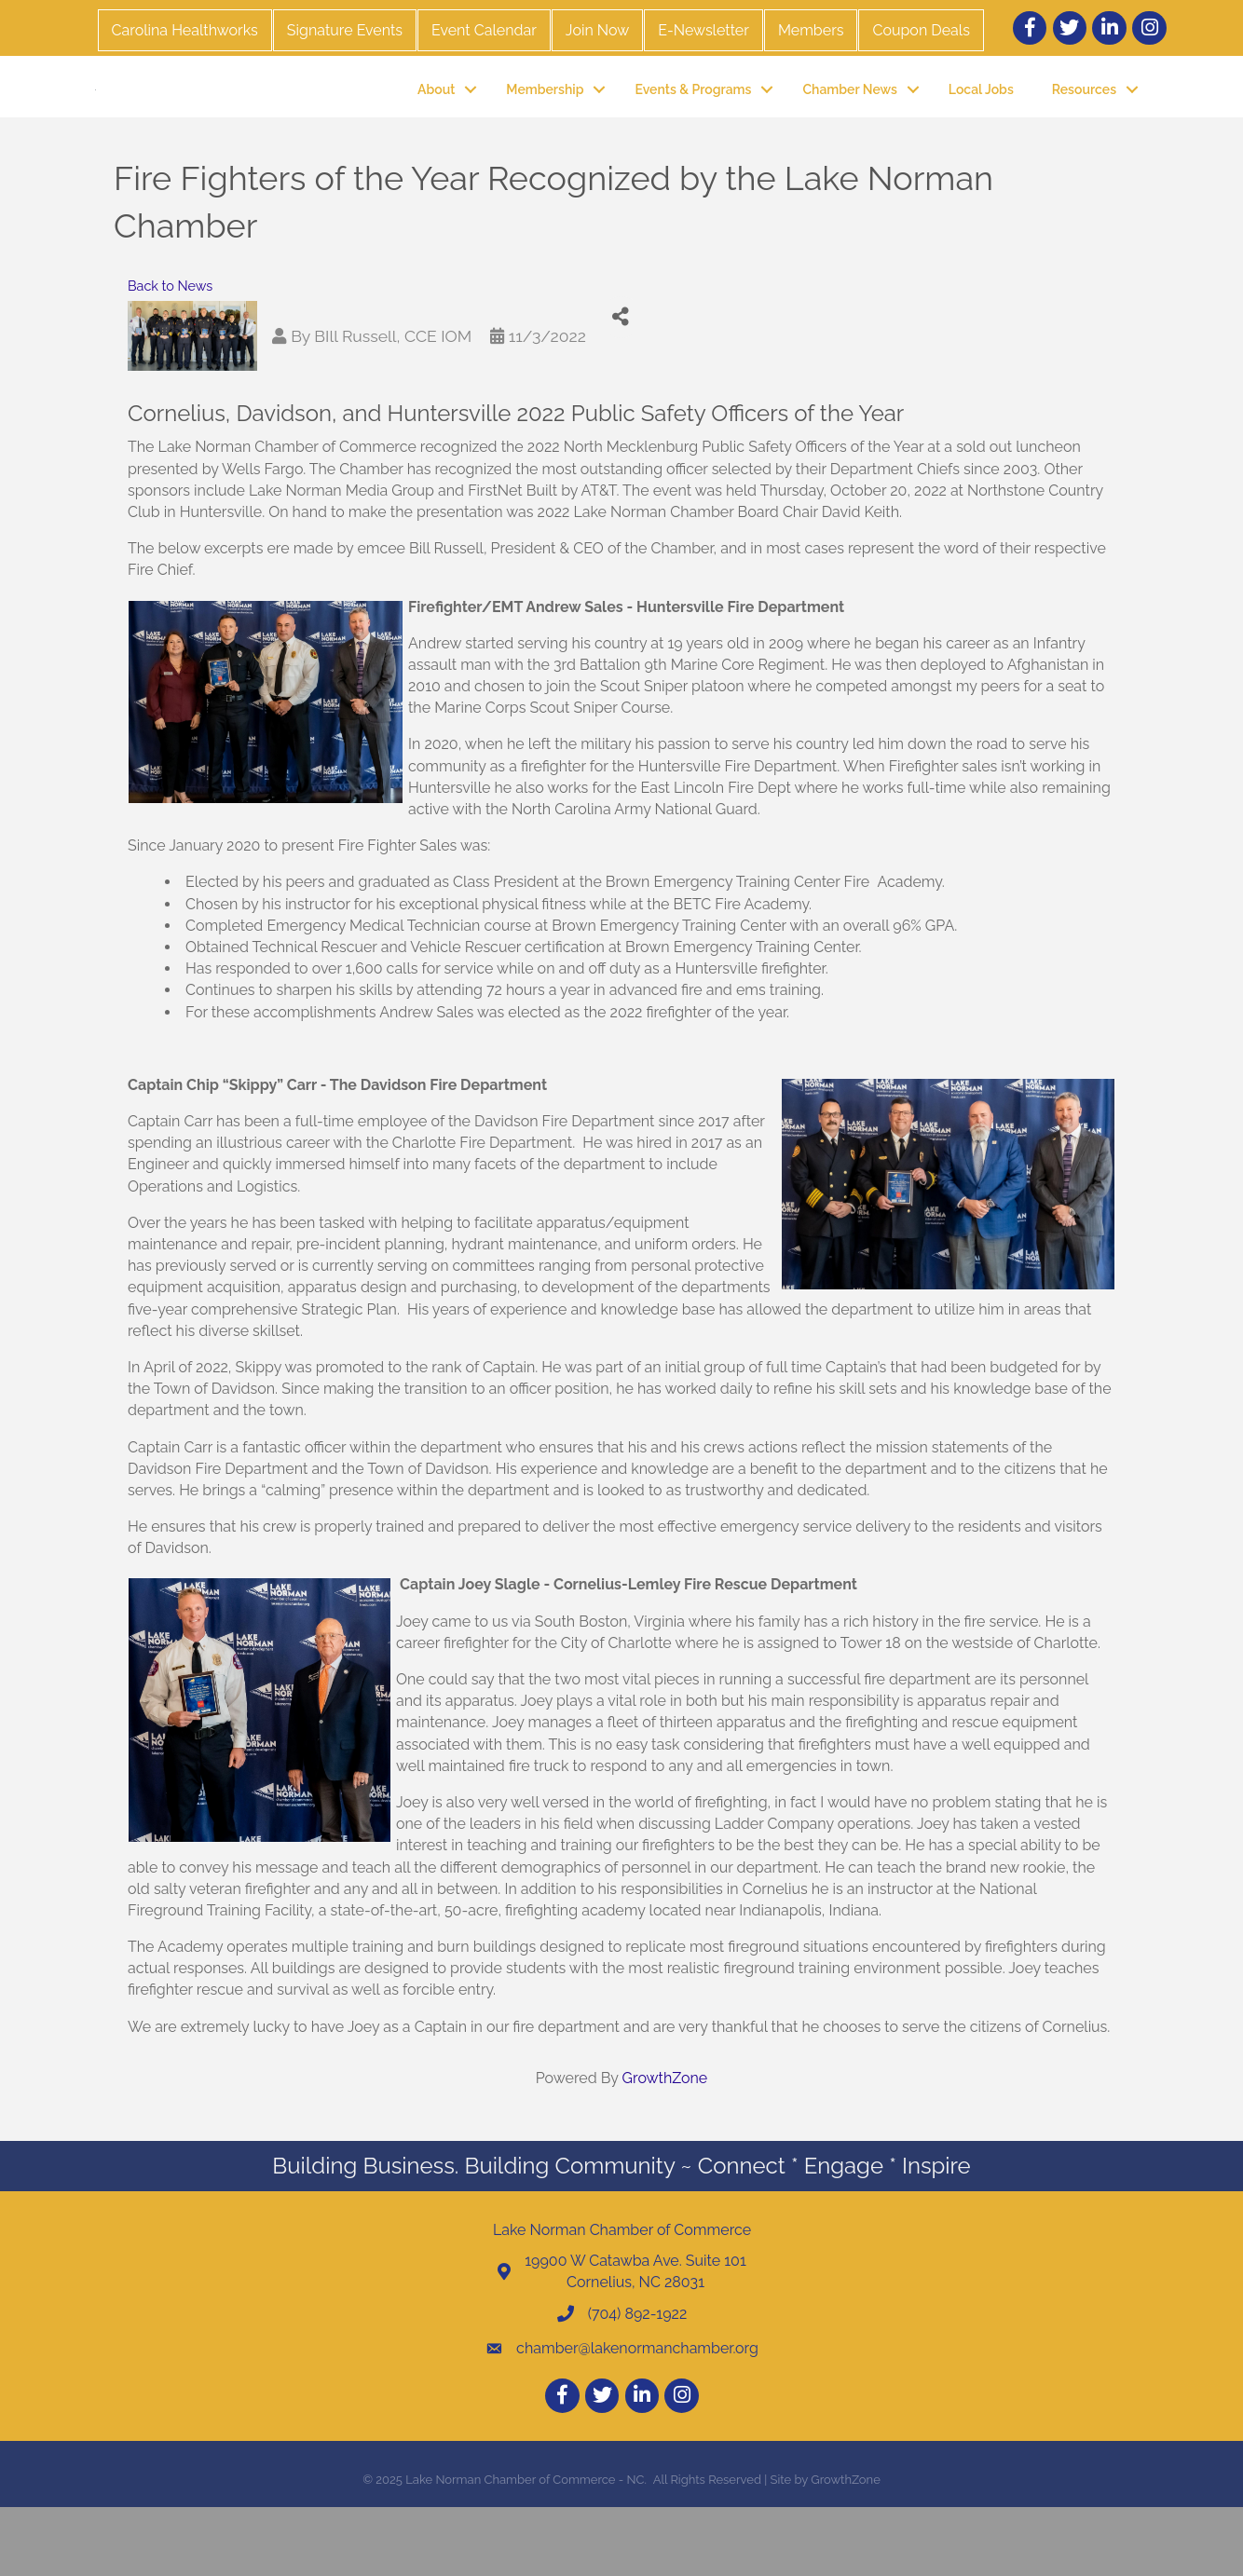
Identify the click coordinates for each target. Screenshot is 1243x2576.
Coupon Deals (920, 30)
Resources (1084, 123)
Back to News (170, 353)
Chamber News (849, 123)
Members (811, 30)
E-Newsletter (703, 30)
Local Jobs (981, 123)
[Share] (621, 385)
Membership (544, 123)
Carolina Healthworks (185, 30)
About (436, 123)
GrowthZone (665, 2146)
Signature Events (345, 30)
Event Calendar (484, 30)
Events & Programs (693, 123)
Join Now (597, 30)
